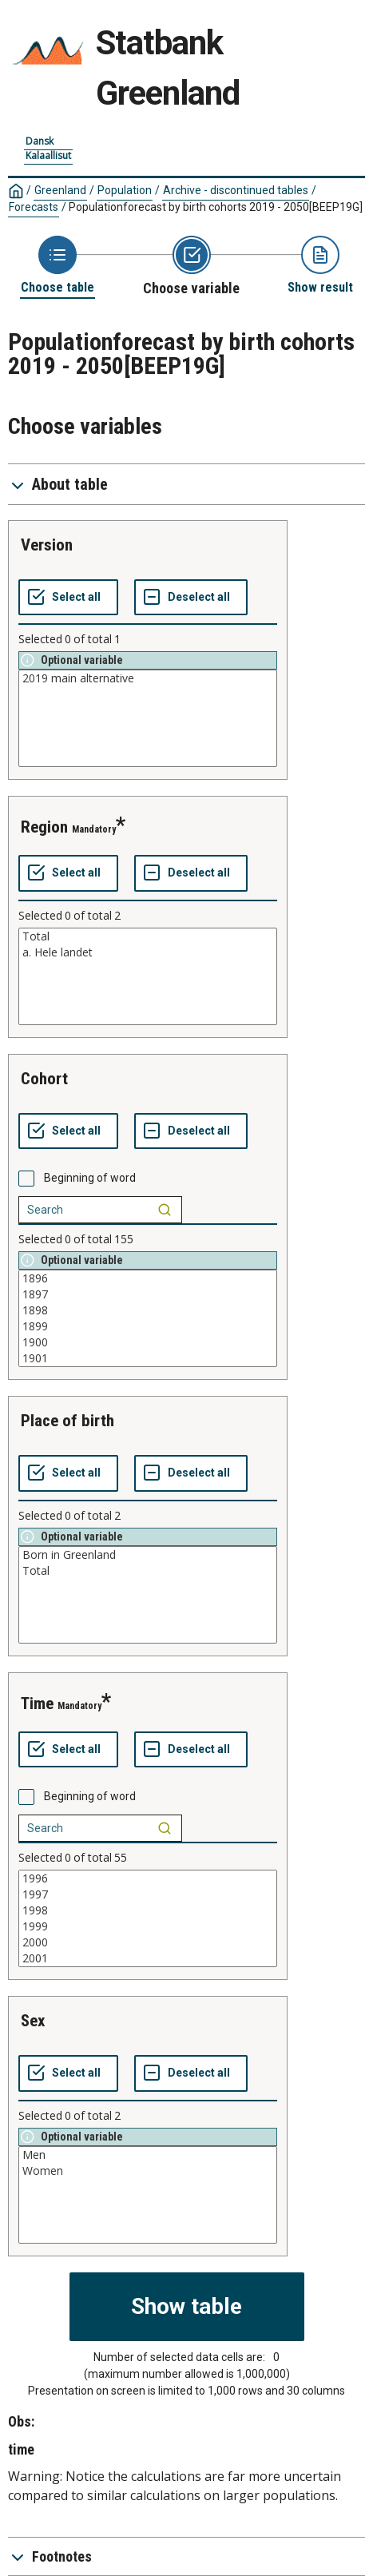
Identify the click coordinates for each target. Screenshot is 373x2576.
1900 (147, 1342)
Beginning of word (90, 1177)
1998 (147, 1910)
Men (147, 2155)
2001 (147, 1958)
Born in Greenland (147, 1555)
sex (33, 2020)
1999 (147, 1926)
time (37, 1703)
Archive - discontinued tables (235, 190)
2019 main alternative (147, 678)
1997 (147, 1894)
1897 (147, 1294)
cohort (44, 1078)
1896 (147, 1278)
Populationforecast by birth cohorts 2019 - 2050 (216, 207)
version (47, 545)
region (44, 827)
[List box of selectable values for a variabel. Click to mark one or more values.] (147, 718)
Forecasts (33, 207)
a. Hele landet (147, 952)
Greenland (60, 190)
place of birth (67, 1420)
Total (147, 936)
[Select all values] (68, 597)
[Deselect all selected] (191, 597)
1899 (147, 1326)
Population (124, 190)
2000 (147, 1942)
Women (147, 2171)
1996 (147, 1878)
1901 (147, 1358)
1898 (147, 1310)
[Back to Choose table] (57, 265)
